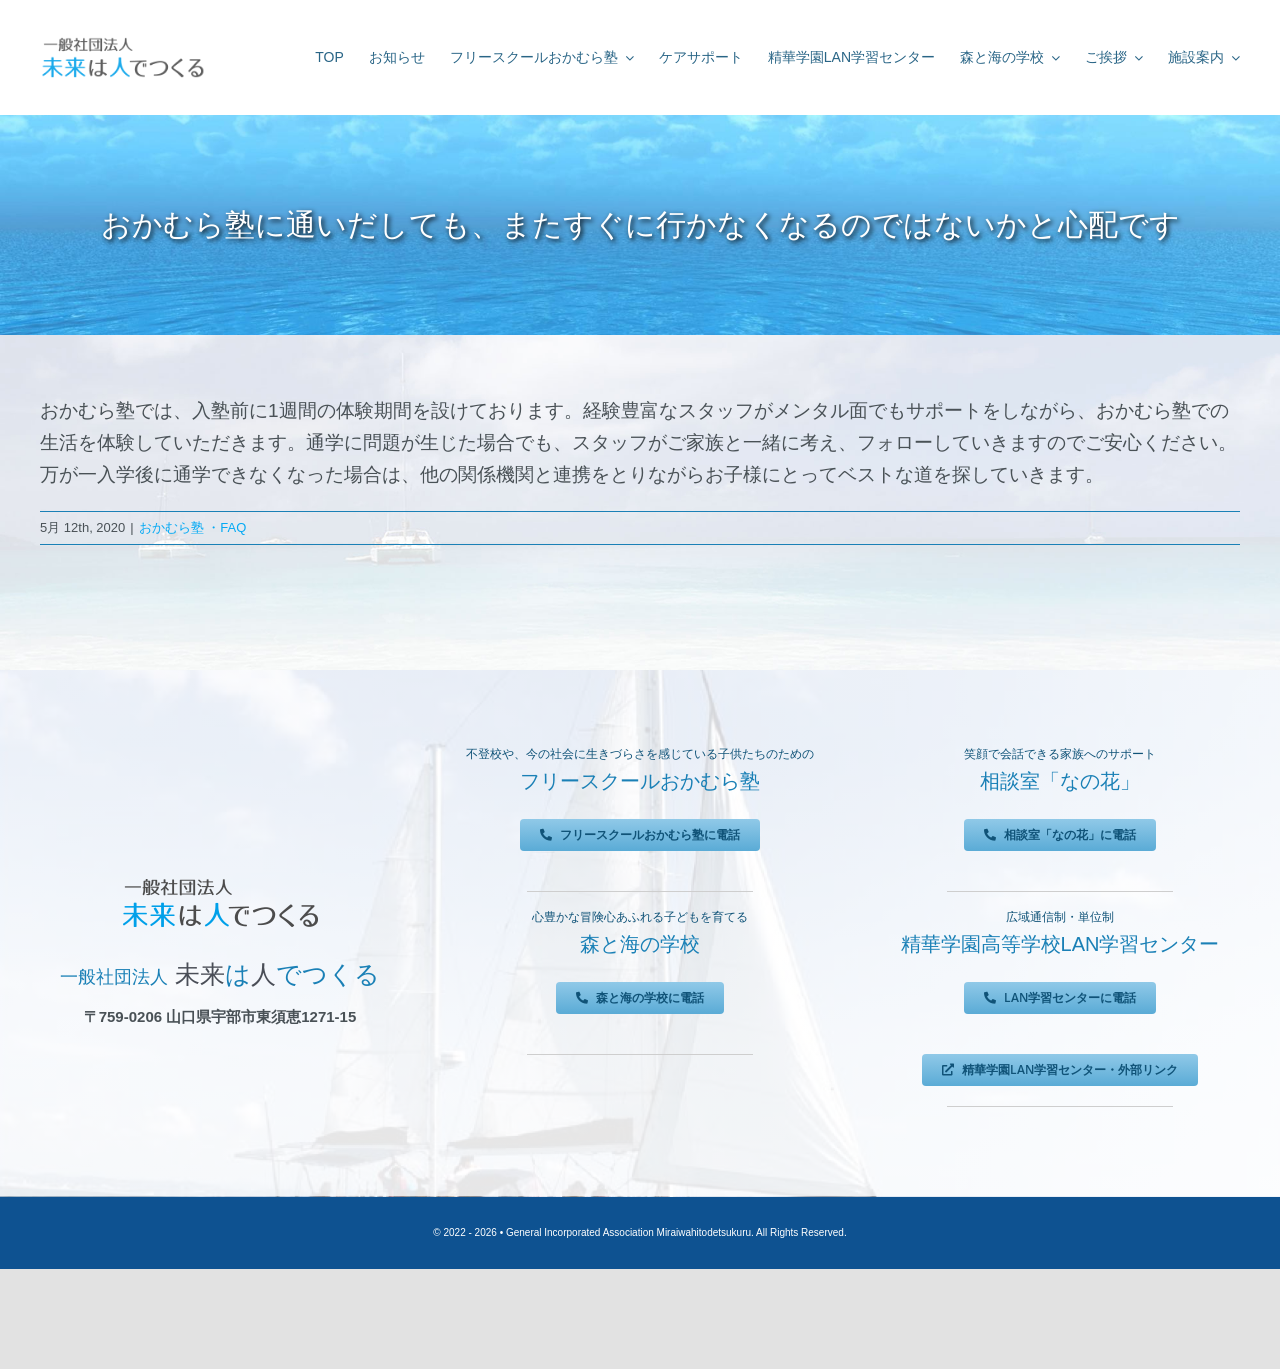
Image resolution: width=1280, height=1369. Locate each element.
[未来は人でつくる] (122, 41)
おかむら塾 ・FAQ (193, 527)
